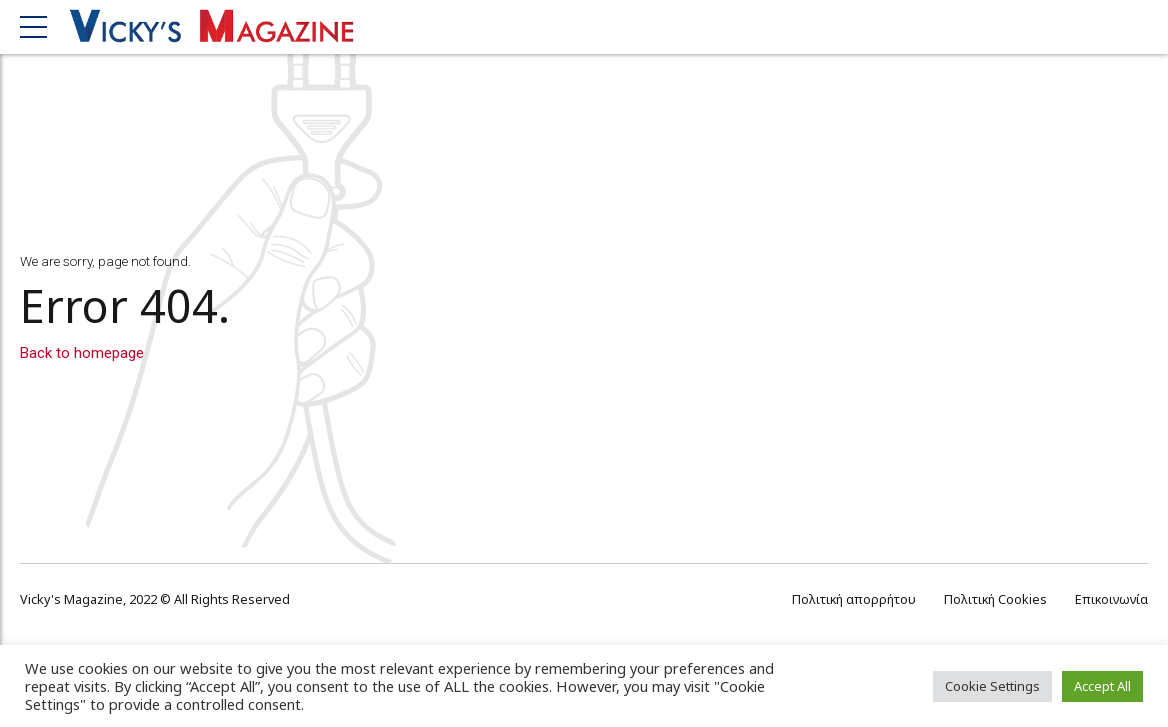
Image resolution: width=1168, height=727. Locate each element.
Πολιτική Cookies (995, 599)
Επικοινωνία (1111, 599)
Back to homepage (82, 353)
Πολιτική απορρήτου (854, 599)
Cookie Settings (992, 686)
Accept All (1102, 686)
